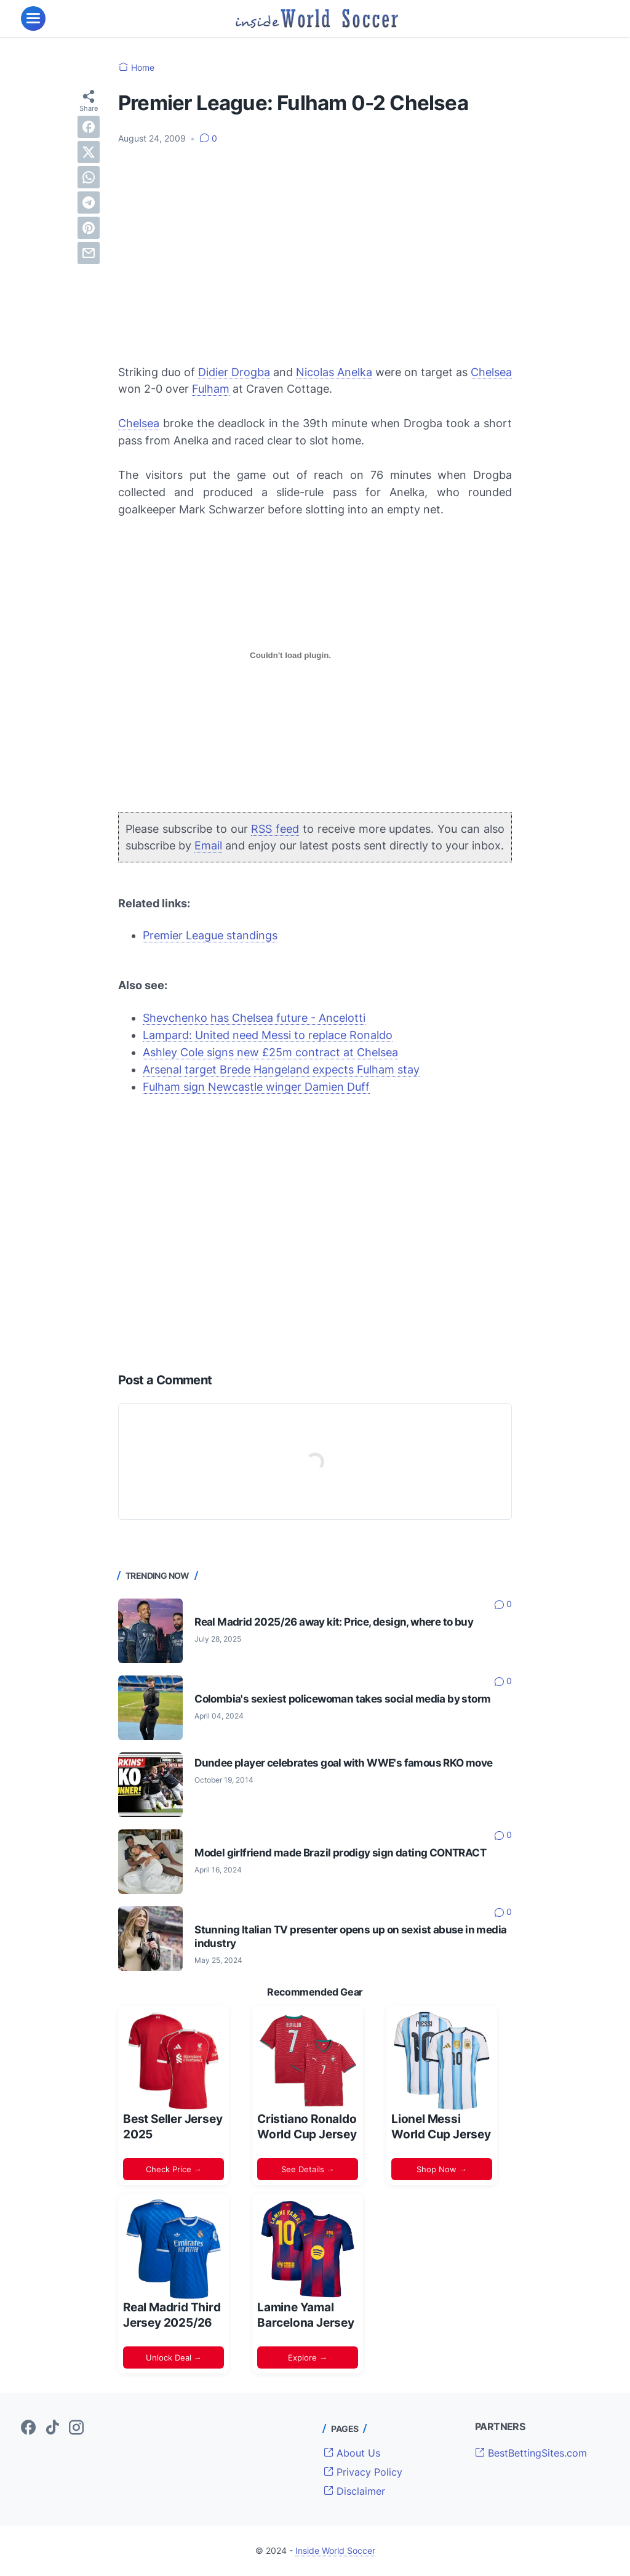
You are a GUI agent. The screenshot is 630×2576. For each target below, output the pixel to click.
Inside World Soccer (335, 2550)
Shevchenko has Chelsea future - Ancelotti (254, 1017)
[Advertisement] (315, 247)
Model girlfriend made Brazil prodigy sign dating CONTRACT (340, 1853)
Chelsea (491, 372)
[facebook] (89, 127)
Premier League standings (210, 935)
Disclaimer (354, 2491)
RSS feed (275, 828)
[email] (89, 253)
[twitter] (89, 152)
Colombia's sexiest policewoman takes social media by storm (342, 1699)
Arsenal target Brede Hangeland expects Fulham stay (281, 1069)
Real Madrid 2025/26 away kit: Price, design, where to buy (333, 1622)
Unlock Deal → (174, 2357)
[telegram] (89, 202)
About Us (352, 2453)
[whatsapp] (89, 177)
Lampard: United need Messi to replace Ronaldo (268, 1035)
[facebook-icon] (28, 2428)
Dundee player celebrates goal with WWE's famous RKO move (343, 1763)
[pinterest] (89, 228)
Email (208, 845)
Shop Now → (442, 2169)
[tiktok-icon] (52, 2428)
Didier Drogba (234, 372)
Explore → (307, 2357)
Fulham (210, 388)
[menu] (33, 18)
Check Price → (174, 2169)
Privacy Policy (363, 2472)
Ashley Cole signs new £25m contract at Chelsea (270, 1052)
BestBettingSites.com (531, 2453)
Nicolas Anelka (334, 372)
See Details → (308, 2169)
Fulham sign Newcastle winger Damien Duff (256, 1086)
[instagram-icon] (76, 2428)
